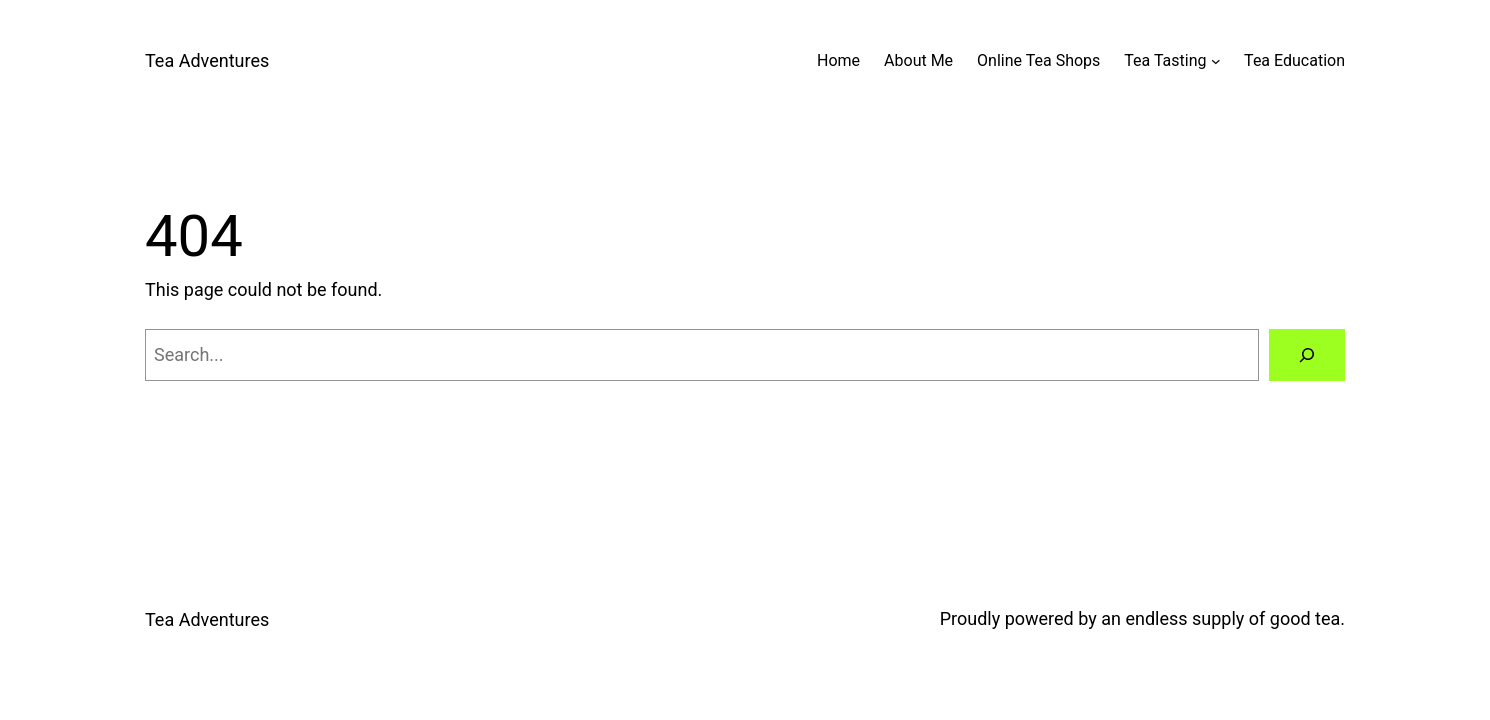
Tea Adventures (207, 60)
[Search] (1307, 355)
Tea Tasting (1165, 60)
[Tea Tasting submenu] (1216, 61)
